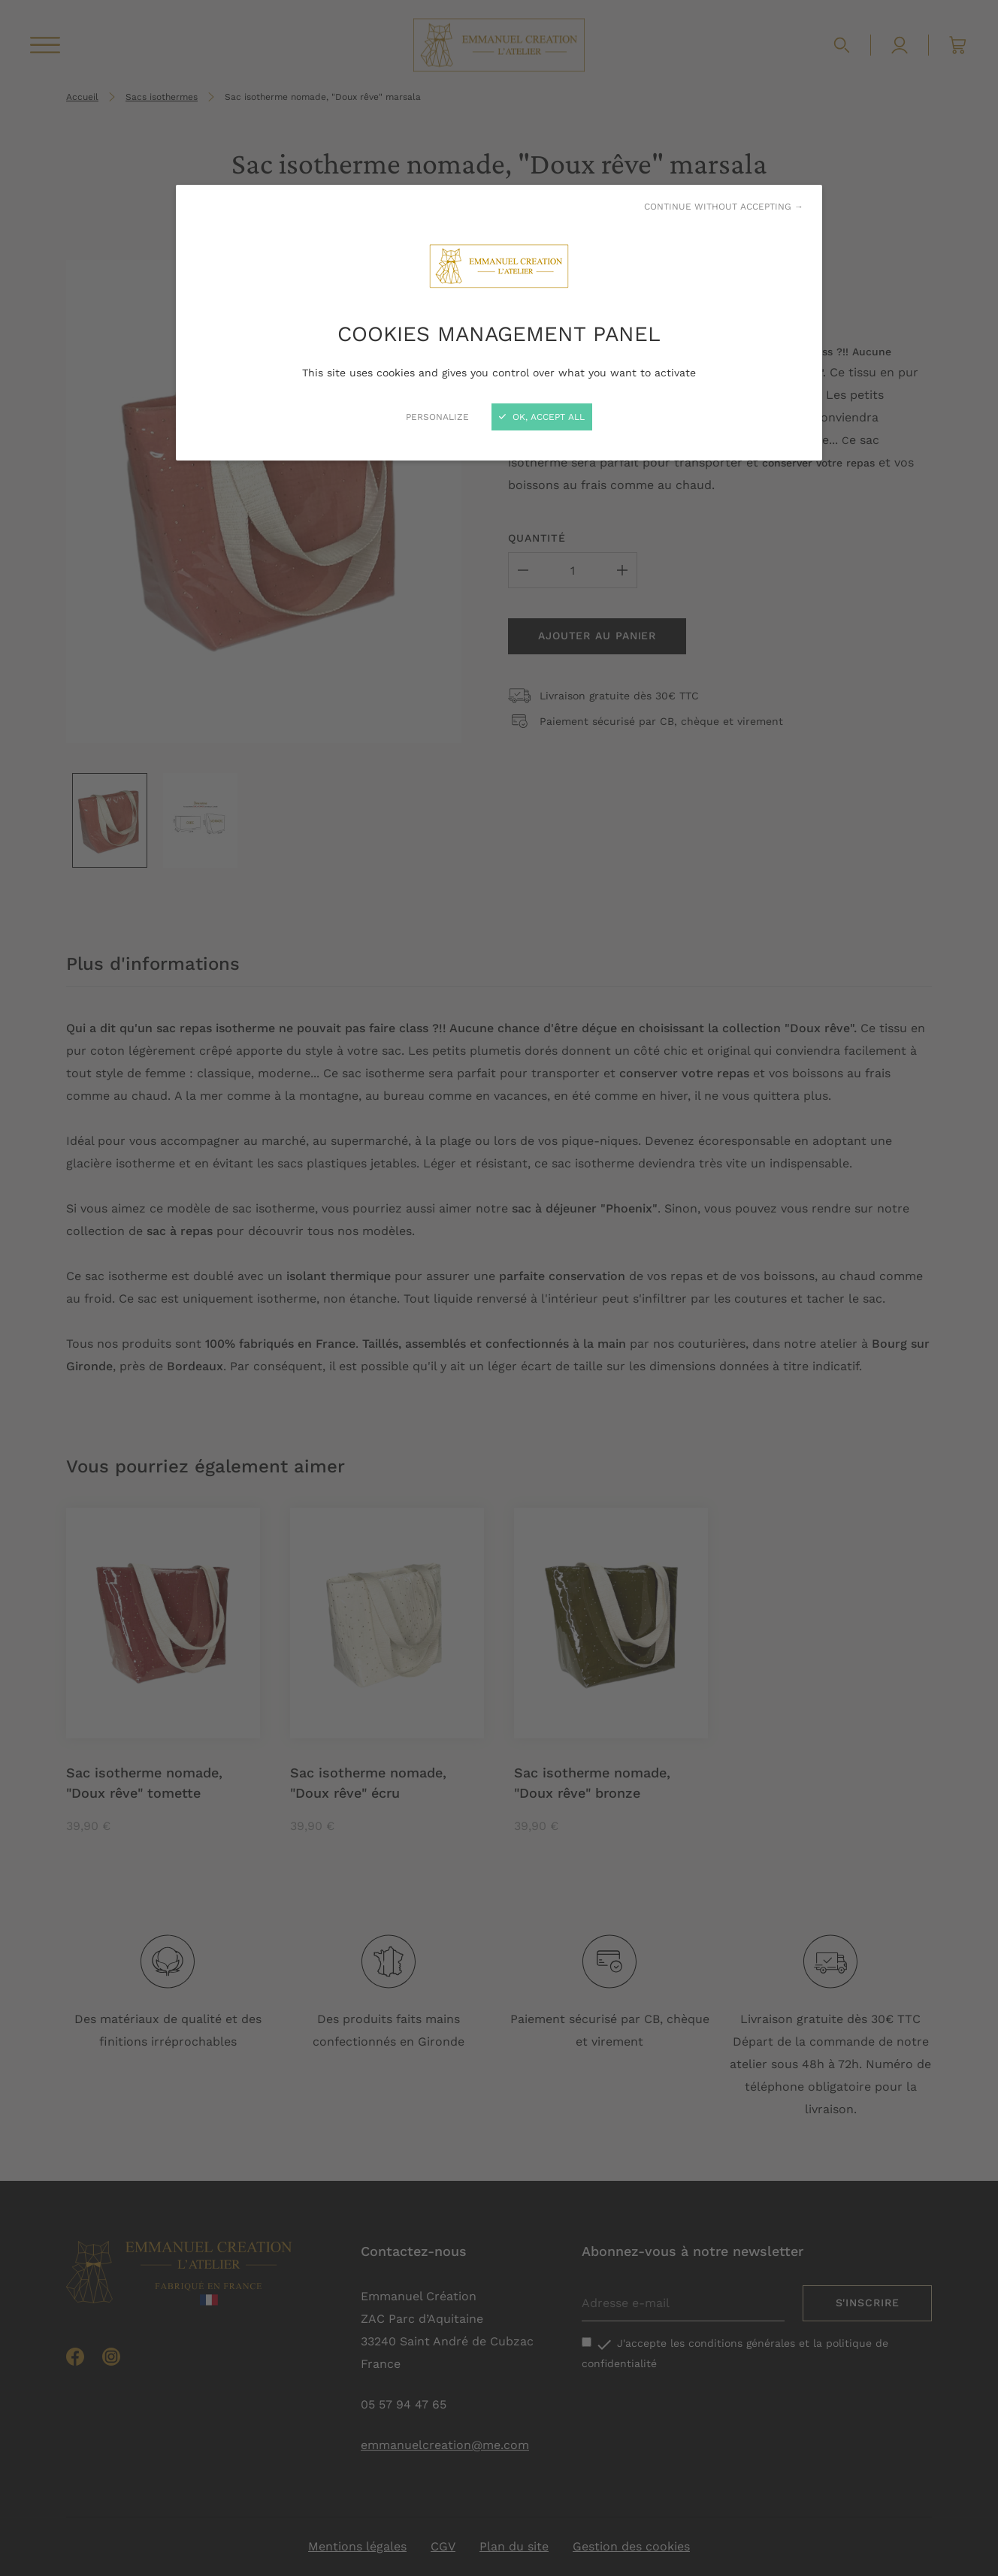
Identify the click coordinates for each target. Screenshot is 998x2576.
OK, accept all (542, 417)
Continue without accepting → (723, 206)
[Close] (499, 1288)
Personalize (437, 417)
